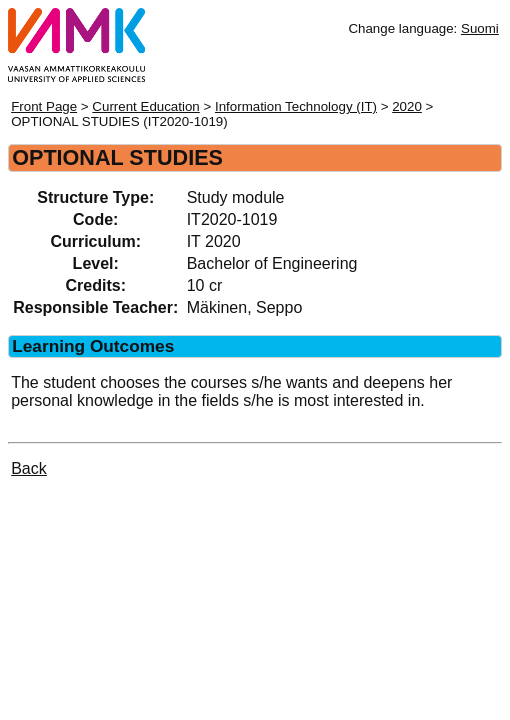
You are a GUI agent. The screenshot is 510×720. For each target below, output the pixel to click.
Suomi (480, 28)
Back (29, 468)
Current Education (145, 106)
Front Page (44, 106)
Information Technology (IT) (296, 106)
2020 (407, 106)
